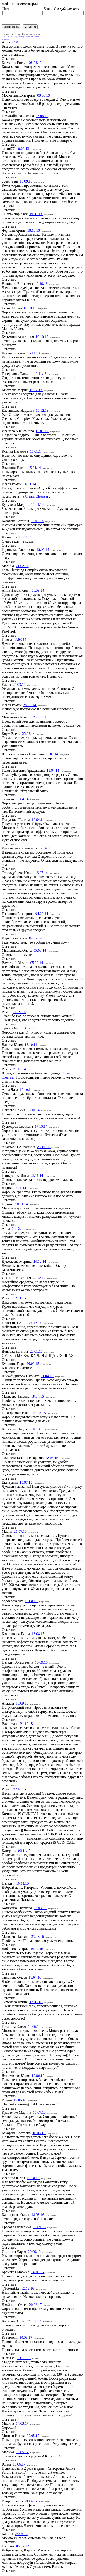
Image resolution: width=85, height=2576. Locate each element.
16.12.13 (36, 391)
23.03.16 (38, 1938)
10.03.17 (26, 2339)
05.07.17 (22, 2547)
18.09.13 (23, 150)
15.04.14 (53, 772)
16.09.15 (42, 1664)
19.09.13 (36, 215)
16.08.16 (33, 2179)
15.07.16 (39, 2114)
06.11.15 (24, 1852)
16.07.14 (42, 874)
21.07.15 (20, 1533)
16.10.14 (26, 1091)
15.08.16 (39, 2134)
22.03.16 (40, 1909)
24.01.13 (18, 43)
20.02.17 (36, 2306)
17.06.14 (46, 849)
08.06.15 (39, 1430)
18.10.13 (34, 232)
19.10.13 (42, 338)
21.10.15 (26, 1725)
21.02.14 (22, 567)
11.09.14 (19, 1013)
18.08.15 (31, 1602)
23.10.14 (44, 1148)
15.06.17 (19, 2466)
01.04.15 (47, 1377)
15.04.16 (37, 1950)
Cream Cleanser (36, 498)
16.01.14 (29, 485)
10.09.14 (29, 1029)
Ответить (9, 60)
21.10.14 (19, 1070)
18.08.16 (38, 2216)
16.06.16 (34, 2028)
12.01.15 (19, 1300)
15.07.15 (26, 1484)
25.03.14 (20, 686)
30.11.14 (22, 1205)
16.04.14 (38, 821)
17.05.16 (36, 2003)
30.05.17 (33, 2437)
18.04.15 (38, 1398)
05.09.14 (40, 952)
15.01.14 (42, 432)
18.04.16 (35, 1979)
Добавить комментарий (20, 4)
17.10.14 (41, 1128)
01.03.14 (38, 592)
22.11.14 (37, 1177)
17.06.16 (20, 2101)
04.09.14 (42, 915)
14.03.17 (22, 2425)
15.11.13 (34, 354)
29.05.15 (40, 1414)
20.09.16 (34, 2253)
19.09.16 (39, 2228)
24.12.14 (18, 1230)
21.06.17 (31, 2502)
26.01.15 (37, 1353)
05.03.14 (20, 641)
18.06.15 (52, 1459)
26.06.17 (21, 2535)
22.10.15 (19, 1790)
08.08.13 (35, 64)
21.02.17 (35, 2322)
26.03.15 (33, 1365)
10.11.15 (22, 1885)
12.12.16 (28, 2290)
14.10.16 (37, 2273)
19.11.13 (40, 375)
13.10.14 (31, 1046)
